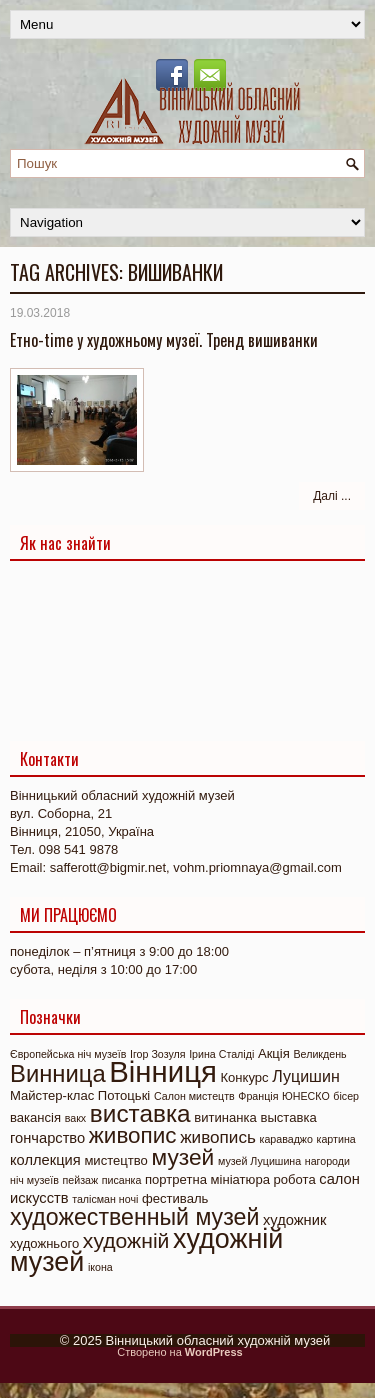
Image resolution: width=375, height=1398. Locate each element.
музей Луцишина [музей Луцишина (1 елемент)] (259, 1161)
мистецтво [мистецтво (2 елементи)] (116, 1160)
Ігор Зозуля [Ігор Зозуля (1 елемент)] (158, 1054)
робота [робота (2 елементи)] (295, 1179)
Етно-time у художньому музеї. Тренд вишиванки (164, 340)
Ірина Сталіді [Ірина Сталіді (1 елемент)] (221, 1054)
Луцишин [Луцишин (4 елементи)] (305, 1076)
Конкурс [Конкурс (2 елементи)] (244, 1077)
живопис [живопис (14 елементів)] (133, 1135)
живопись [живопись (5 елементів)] (218, 1137)
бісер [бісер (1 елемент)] (346, 1096)
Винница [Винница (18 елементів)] (58, 1073)
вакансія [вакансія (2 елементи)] (35, 1117)
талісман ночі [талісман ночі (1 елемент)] (105, 1199)
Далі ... (332, 496)
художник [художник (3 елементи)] (294, 1220)
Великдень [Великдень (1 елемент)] (319, 1054)
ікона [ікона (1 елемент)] (100, 1267)
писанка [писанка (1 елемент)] (122, 1180)
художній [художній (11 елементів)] (126, 1240)
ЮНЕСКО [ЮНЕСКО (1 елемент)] (306, 1096)
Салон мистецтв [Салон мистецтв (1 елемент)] (194, 1096)
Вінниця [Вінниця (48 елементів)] (163, 1071)
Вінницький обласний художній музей (218, 1340)
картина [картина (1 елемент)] (336, 1139)
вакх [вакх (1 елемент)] (75, 1118)
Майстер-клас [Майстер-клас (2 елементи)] (52, 1095)
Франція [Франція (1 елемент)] (258, 1096)
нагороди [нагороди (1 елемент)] (327, 1161)
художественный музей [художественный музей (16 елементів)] (134, 1217)
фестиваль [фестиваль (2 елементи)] (175, 1198)
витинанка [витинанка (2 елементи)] (225, 1117)
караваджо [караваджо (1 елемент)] (286, 1139)
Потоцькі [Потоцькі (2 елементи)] (124, 1095)
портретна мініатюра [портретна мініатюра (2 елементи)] (207, 1179)
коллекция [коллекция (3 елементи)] (45, 1160)
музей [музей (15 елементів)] (183, 1157)
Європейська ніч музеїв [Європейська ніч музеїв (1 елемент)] (68, 1054)
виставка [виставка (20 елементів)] (140, 1113)
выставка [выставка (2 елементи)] (288, 1117)
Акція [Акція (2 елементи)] (274, 1053)
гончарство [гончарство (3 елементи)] (47, 1138)
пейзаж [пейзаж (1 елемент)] (80, 1180)
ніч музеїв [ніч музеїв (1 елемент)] (34, 1180)
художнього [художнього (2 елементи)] (44, 1243)
